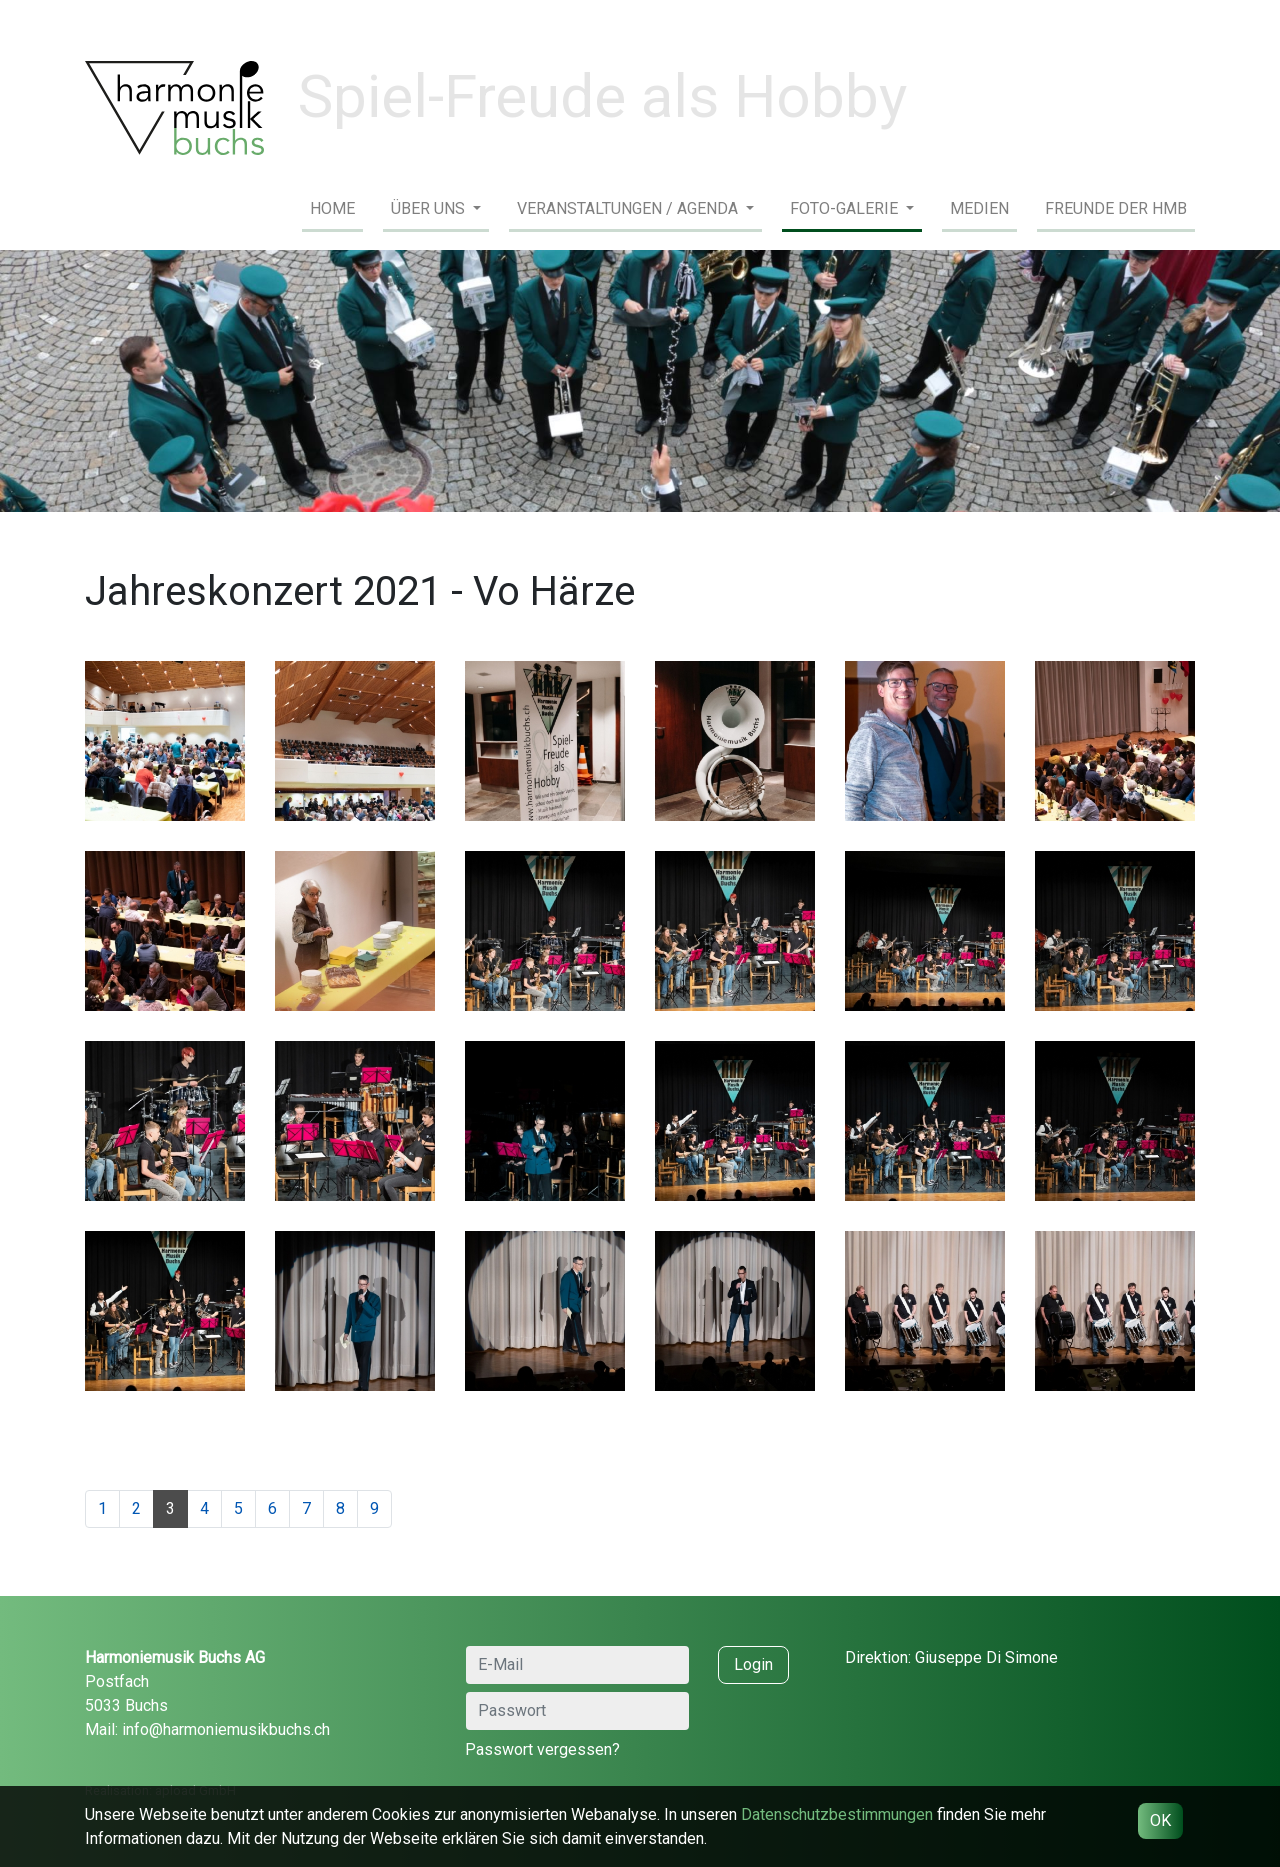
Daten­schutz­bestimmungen (837, 1814)
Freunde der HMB (1116, 208)
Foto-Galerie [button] (846, 208)
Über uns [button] (430, 208)
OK (1160, 1820)
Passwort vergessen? (542, 1749)
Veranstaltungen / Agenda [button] (629, 208)
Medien (979, 208)
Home (332, 208)
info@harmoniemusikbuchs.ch (226, 1729)
